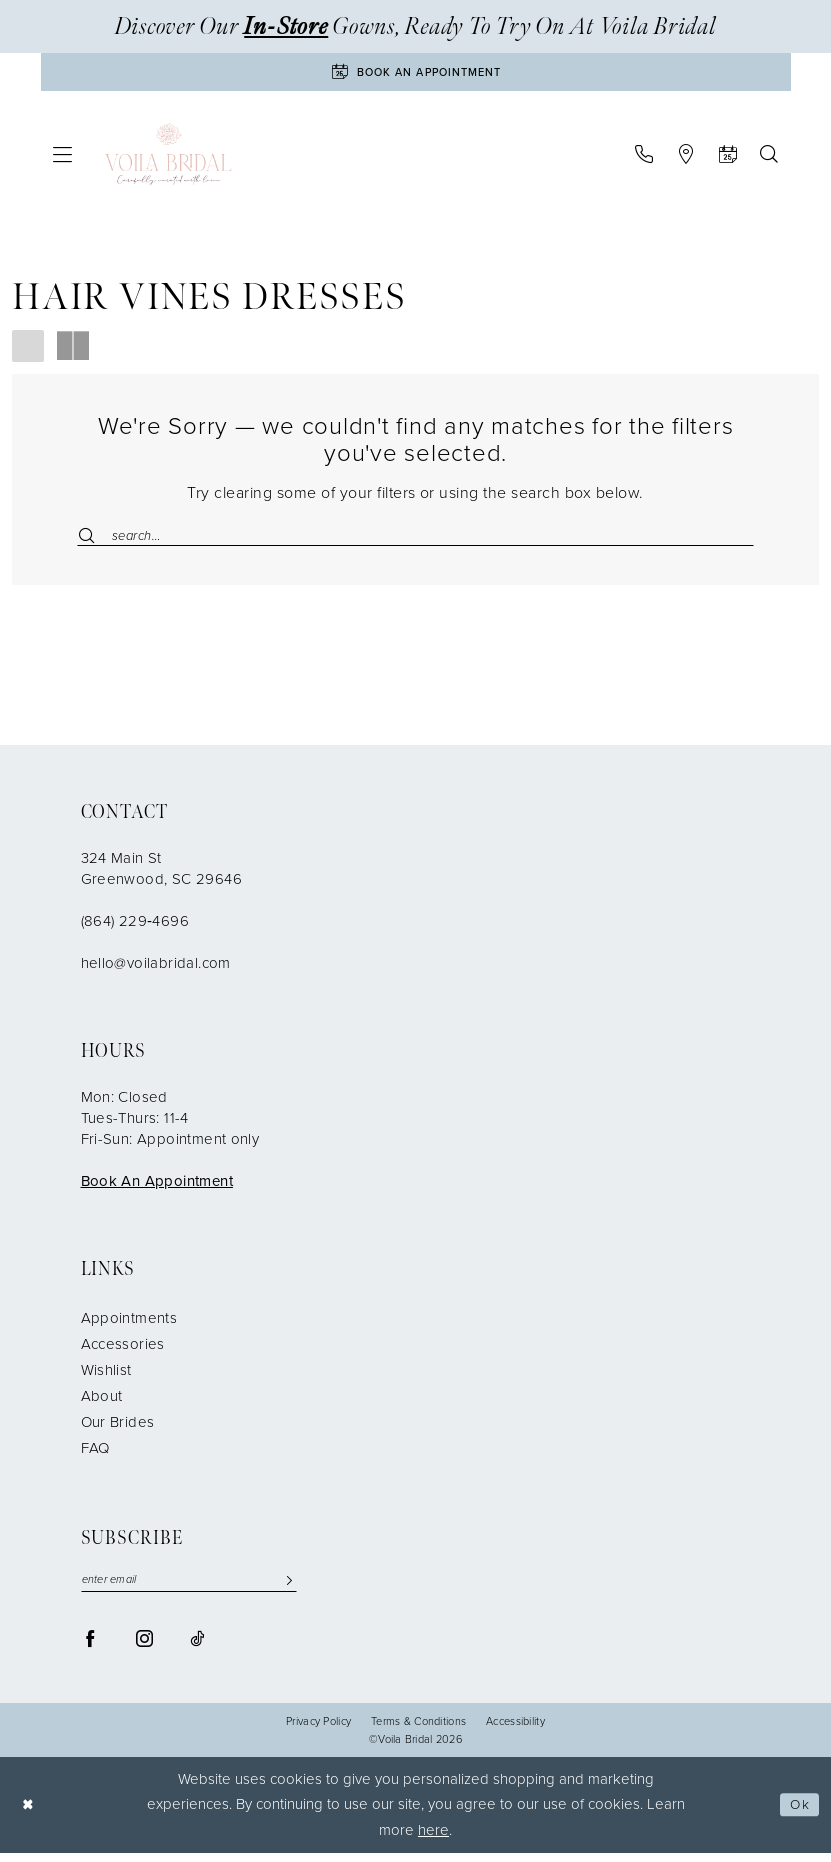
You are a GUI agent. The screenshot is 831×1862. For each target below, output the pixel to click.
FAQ (95, 1455)
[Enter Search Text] (415, 539)
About (102, 1403)
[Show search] (769, 158)
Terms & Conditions (418, 1730)
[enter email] (189, 1588)
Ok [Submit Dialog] (798, 1814)
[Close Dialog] (30, 1814)
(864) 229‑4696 (135, 928)
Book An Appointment (157, 1188)
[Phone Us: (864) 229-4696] (644, 158)
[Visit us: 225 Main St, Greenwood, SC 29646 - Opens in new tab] (686, 158)
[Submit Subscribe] (289, 1588)
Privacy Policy (318, 1730)
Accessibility (515, 1730)
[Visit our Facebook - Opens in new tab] (90, 1647)
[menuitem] (62, 158)
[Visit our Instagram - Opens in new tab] (144, 1647)
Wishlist (106, 1377)
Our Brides (118, 1429)
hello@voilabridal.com (156, 970)
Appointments (129, 1325)
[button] (62, 158)
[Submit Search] (94, 539)
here (433, 1839)
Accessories (123, 1351)
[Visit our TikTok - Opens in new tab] (197, 1647)
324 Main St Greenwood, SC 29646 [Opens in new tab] (161, 875)
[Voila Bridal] (168, 158)
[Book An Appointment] (416, 74)
